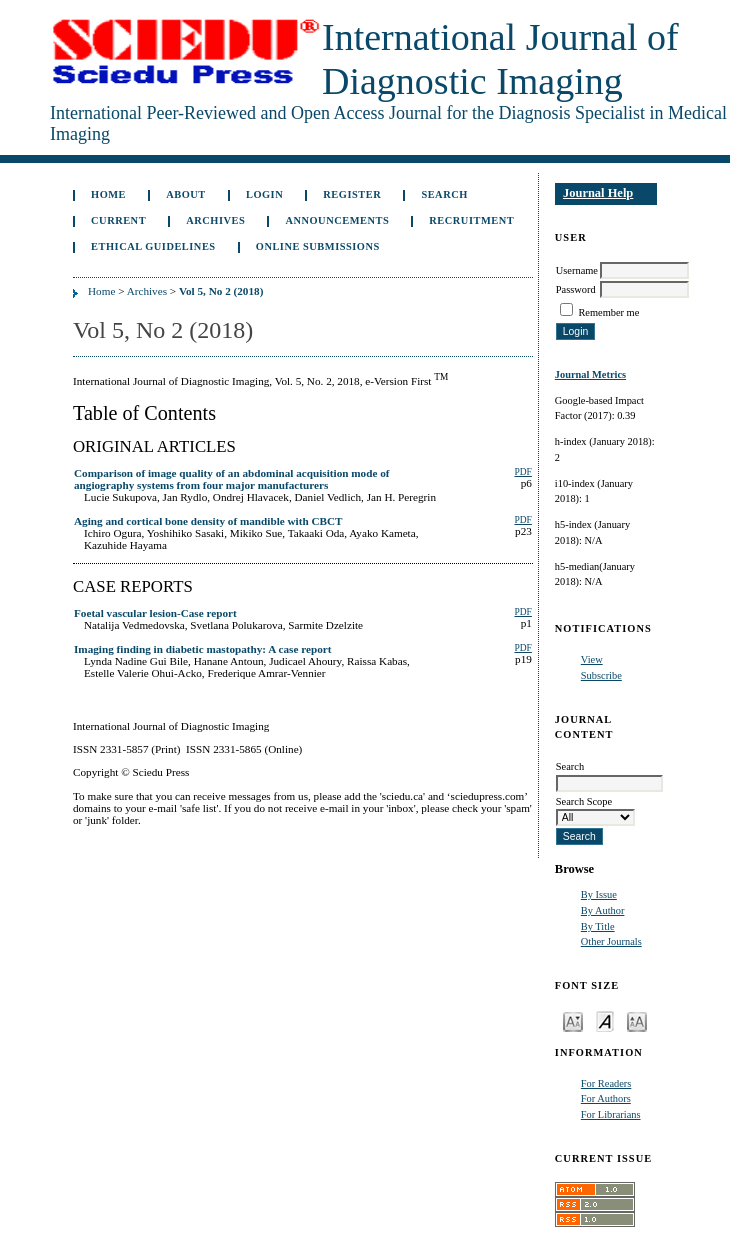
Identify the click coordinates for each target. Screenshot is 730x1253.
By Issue (599, 894)
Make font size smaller (573, 1020)
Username (577, 270)
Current (118, 220)
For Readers (606, 1083)
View (592, 659)
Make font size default (605, 1020)
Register (352, 194)
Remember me (608, 312)
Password (576, 289)
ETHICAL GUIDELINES (153, 246)
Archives (215, 220)
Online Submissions (318, 246)
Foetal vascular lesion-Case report (155, 613)
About (186, 194)
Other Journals (611, 941)
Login (264, 194)
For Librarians (611, 1114)
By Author (603, 910)
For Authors (606, 1098)
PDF (522, 472)
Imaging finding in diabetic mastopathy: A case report (202, 649)
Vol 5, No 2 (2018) (221, 291)
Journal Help (598, 193)
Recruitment (471, 220)
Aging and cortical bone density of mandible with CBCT (208, 521)
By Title (598, 926)
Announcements (337, 220)
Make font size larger (637, 1020)
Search (444, 194)
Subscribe (601, 675)
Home (108, 194)
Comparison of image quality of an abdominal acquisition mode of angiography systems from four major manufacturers (231, 479)
